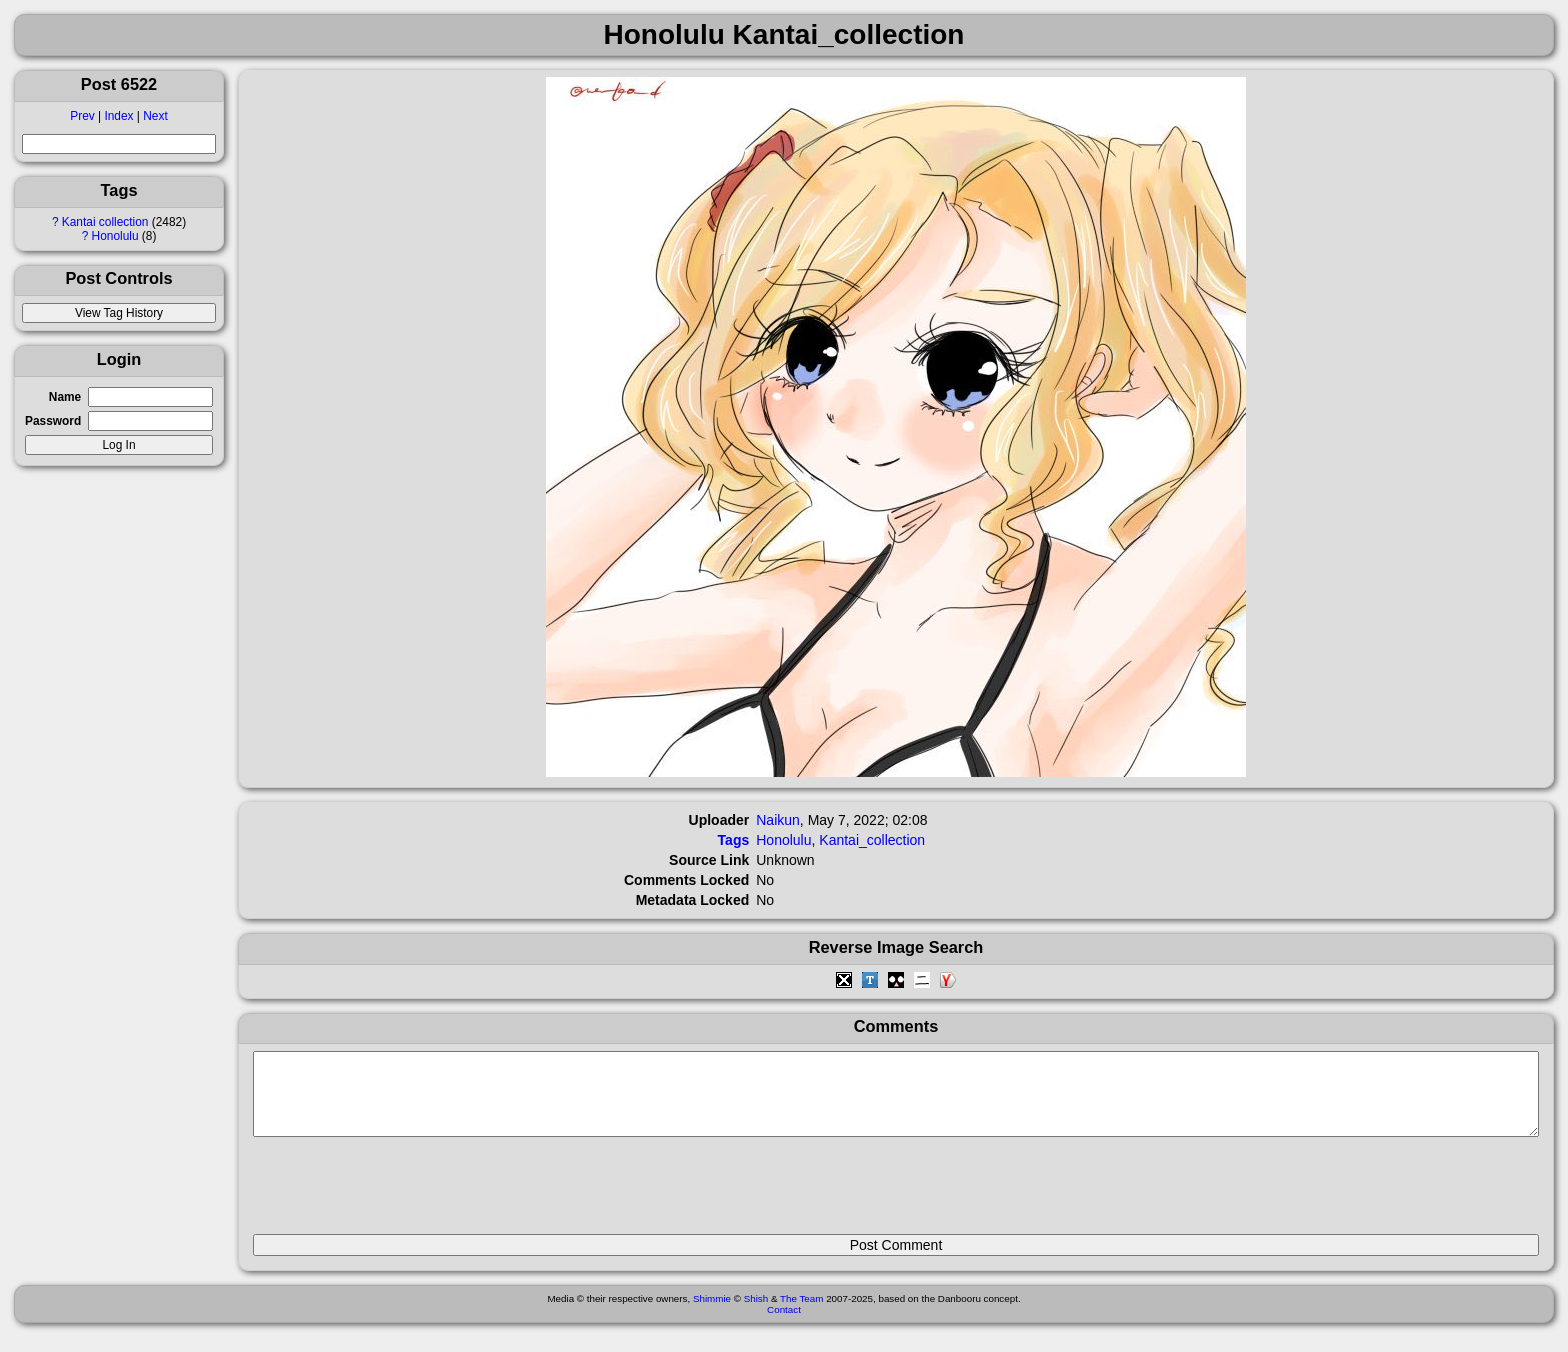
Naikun (778, 820)
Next (155, 116)
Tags (734, 840)
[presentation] (405, 1194)
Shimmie (712, 1313)
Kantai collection (105, 222)
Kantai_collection (872, 840)
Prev (82, 116)
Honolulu (115, 236)
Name (65, 397)
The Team (801, 1313)
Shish (756, 1313)
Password (53, 421)
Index (118, 116)
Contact (784, 1324)
